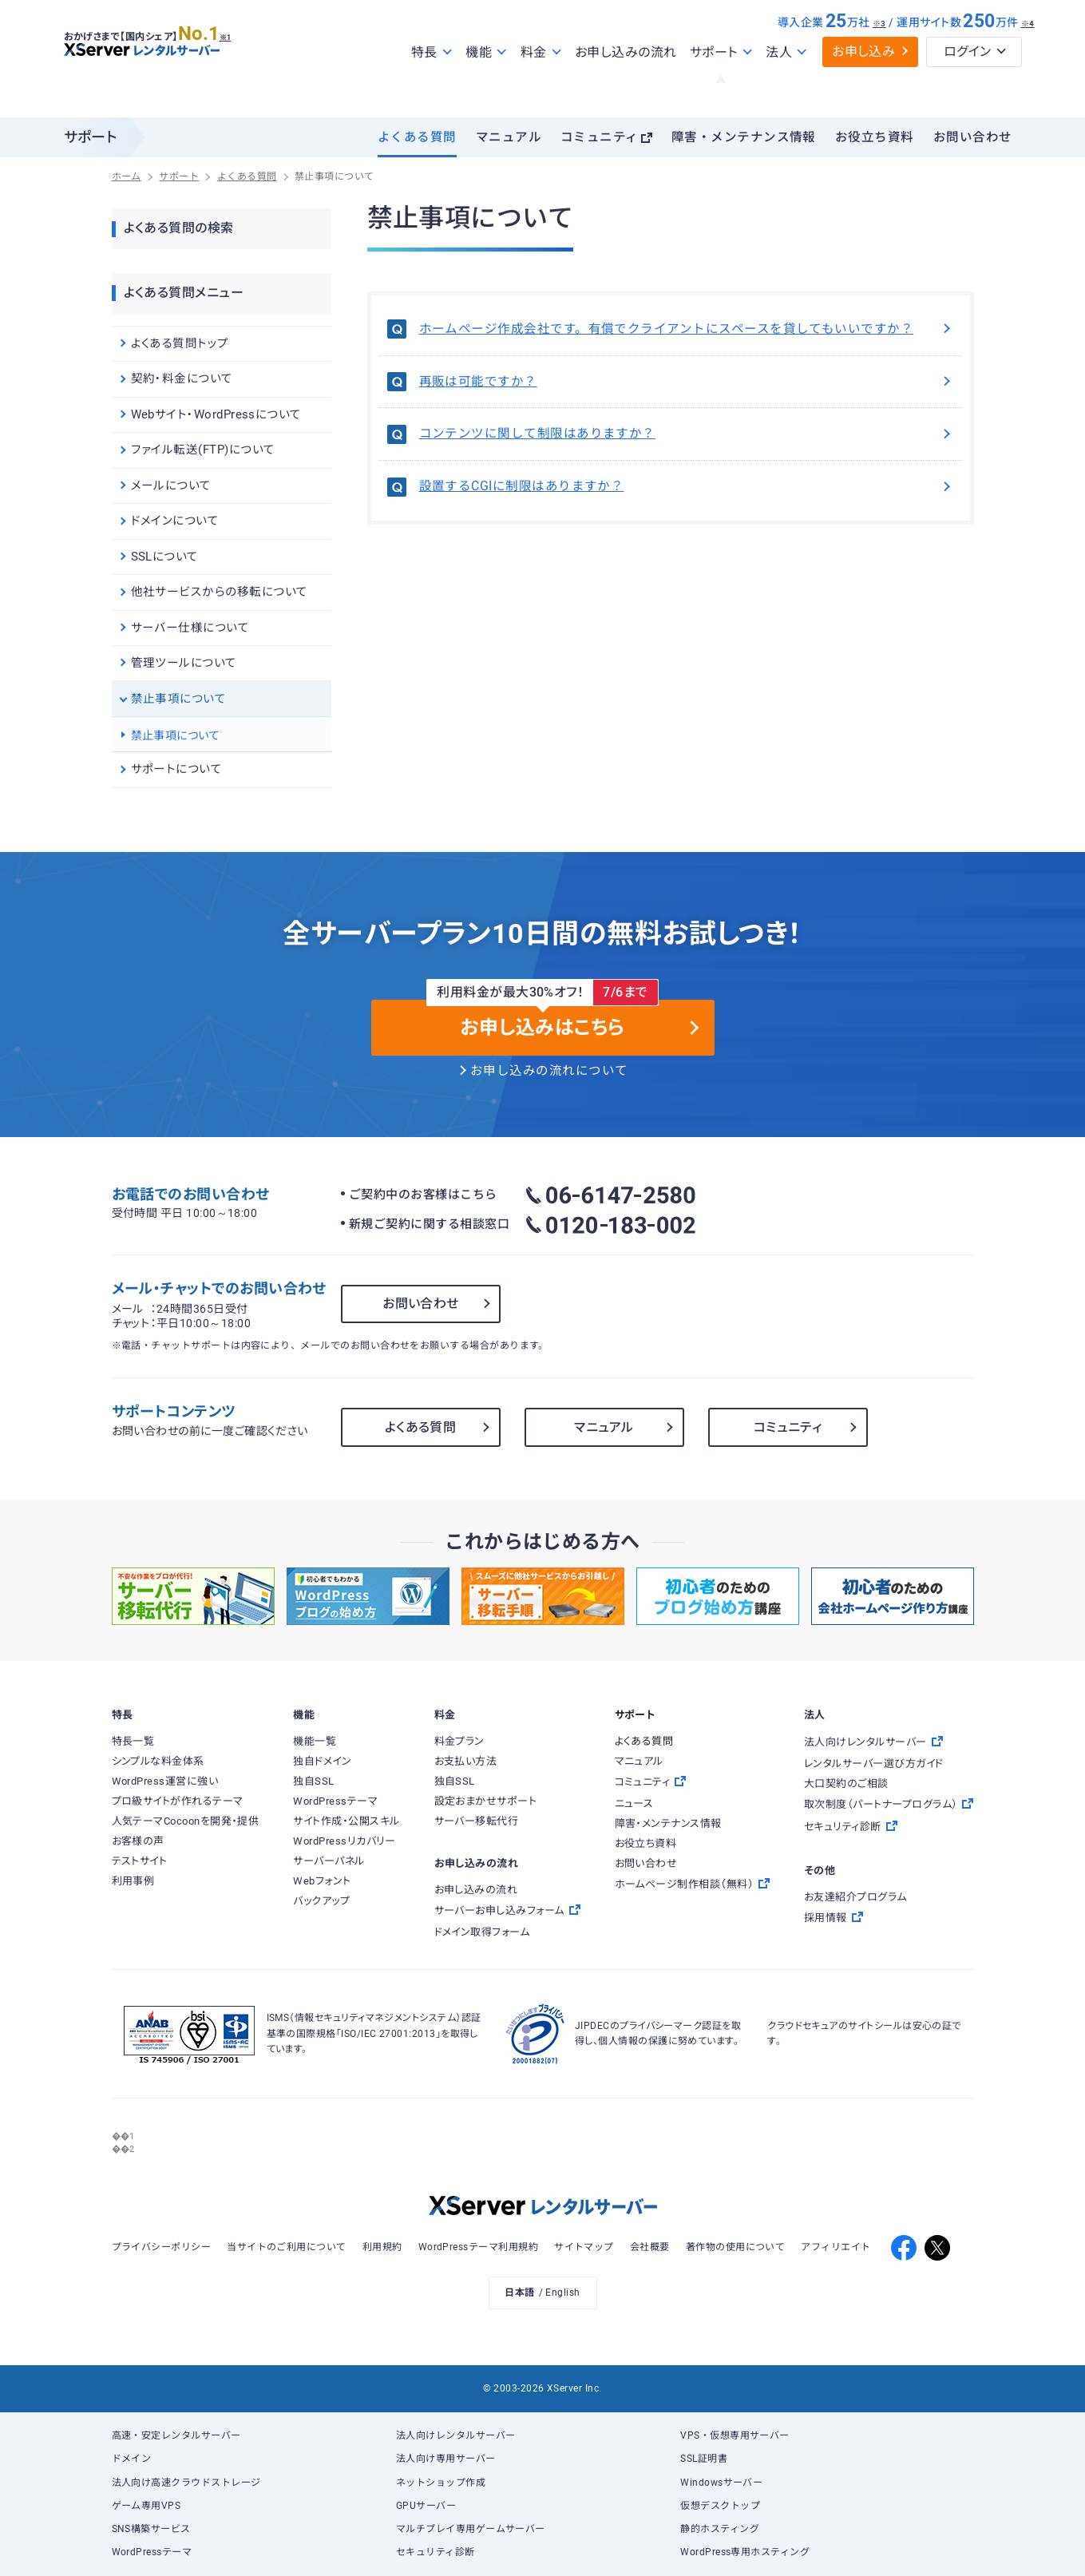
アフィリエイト (835, 2247)
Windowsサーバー (721, 2482)
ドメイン (132, 2458)
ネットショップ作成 (440, 2482)
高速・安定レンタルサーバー (176, 2435)
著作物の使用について (736, 2247)
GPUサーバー (426, 2505)
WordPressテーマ (152, 2552)
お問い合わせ (972, 137)
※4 (1028, 58)
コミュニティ (599, 137)
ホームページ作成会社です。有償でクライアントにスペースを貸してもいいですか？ (686, 329)
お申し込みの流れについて (549, 1071)
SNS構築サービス (151, 2528)
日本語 (519, 2292)
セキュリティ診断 (435, 2552)
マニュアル (508, 137)
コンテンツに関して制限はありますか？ (686, 433)
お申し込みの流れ (626, 86)
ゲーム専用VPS (146, 2505)
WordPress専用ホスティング (745, 2552)
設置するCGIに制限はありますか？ (686, 486)
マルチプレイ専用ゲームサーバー (470, 2528)
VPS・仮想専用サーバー (735, 2435)
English (562, 2292)
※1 (244, 65)
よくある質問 (417, 137)
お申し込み (863, 85)
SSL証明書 (703, 2458)
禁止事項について (175, 735)
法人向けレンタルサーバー (456, 2435)
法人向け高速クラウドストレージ (186, 2482)
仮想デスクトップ (720, 2505)
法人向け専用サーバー (446, 2458)
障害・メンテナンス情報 (743, 137)
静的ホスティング (719, 2528)
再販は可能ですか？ (686, 382)
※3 (879, 58)
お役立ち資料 (874, 137)
